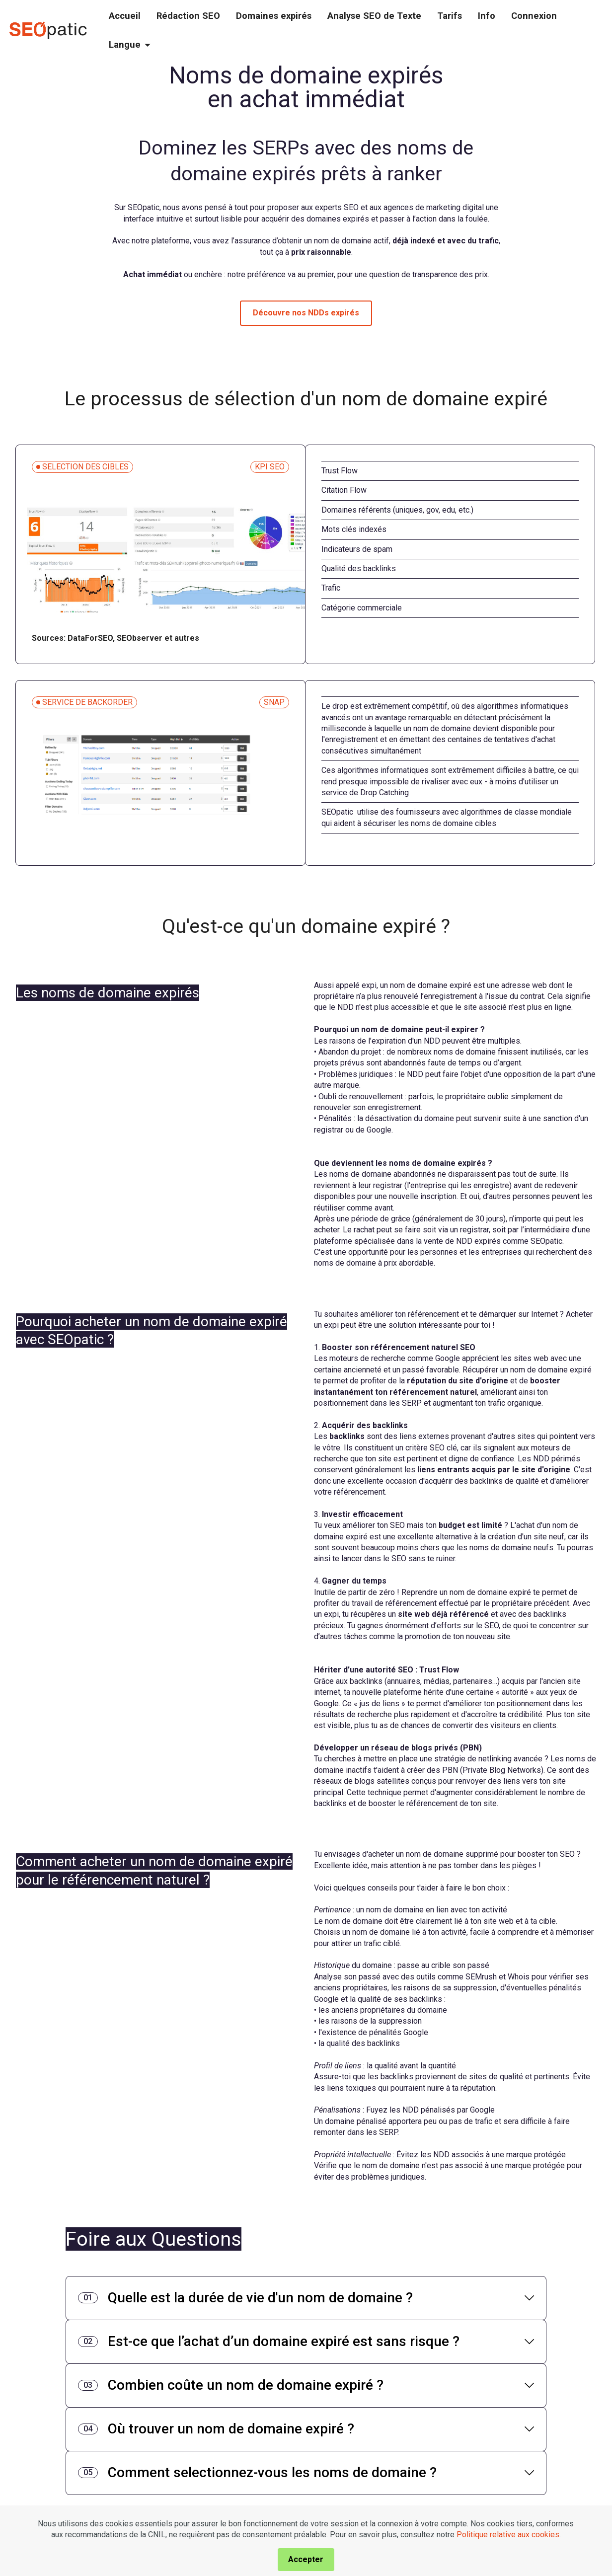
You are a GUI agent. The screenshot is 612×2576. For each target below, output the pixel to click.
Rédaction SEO (188, 15)
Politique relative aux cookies (508, 2564)
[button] (306, 2298)
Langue (125, 44)
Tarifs (449, 15)
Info (486, 15)
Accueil (125, 15)
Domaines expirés (273, 15)
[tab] (306, 2298)
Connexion (534, 15)
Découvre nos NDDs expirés (306, 312)
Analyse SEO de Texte (374, 15)
